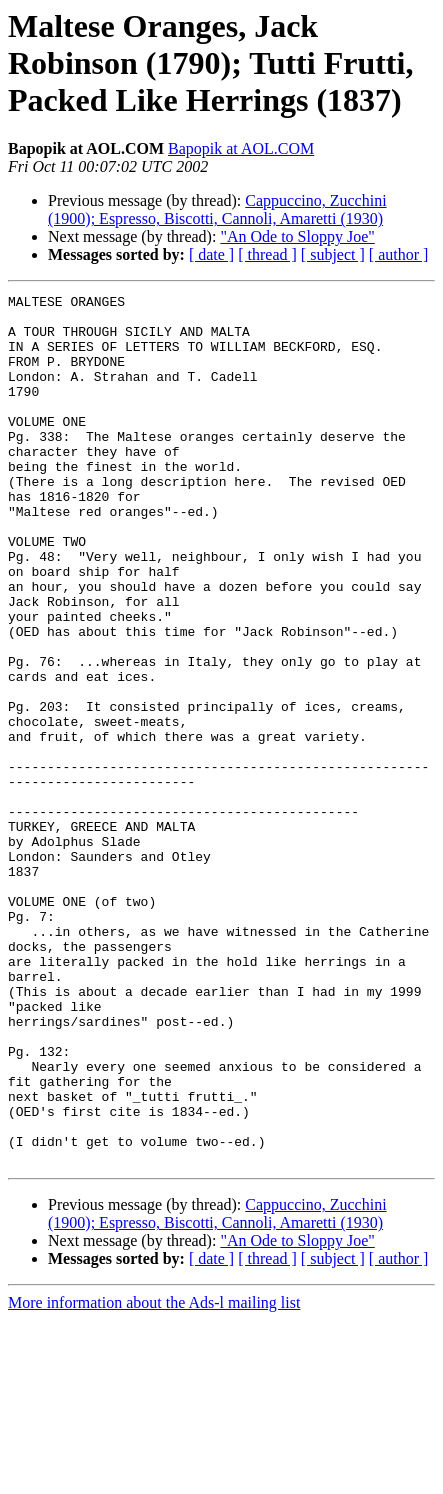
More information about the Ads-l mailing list (154, 1476)
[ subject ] (333, 254)
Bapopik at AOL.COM (241, 148)
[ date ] (211, 254)
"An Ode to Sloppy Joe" (297, 236)
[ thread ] (267, 254)
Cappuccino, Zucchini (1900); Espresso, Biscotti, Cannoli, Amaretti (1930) (217, 209)
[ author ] (399, 254)
